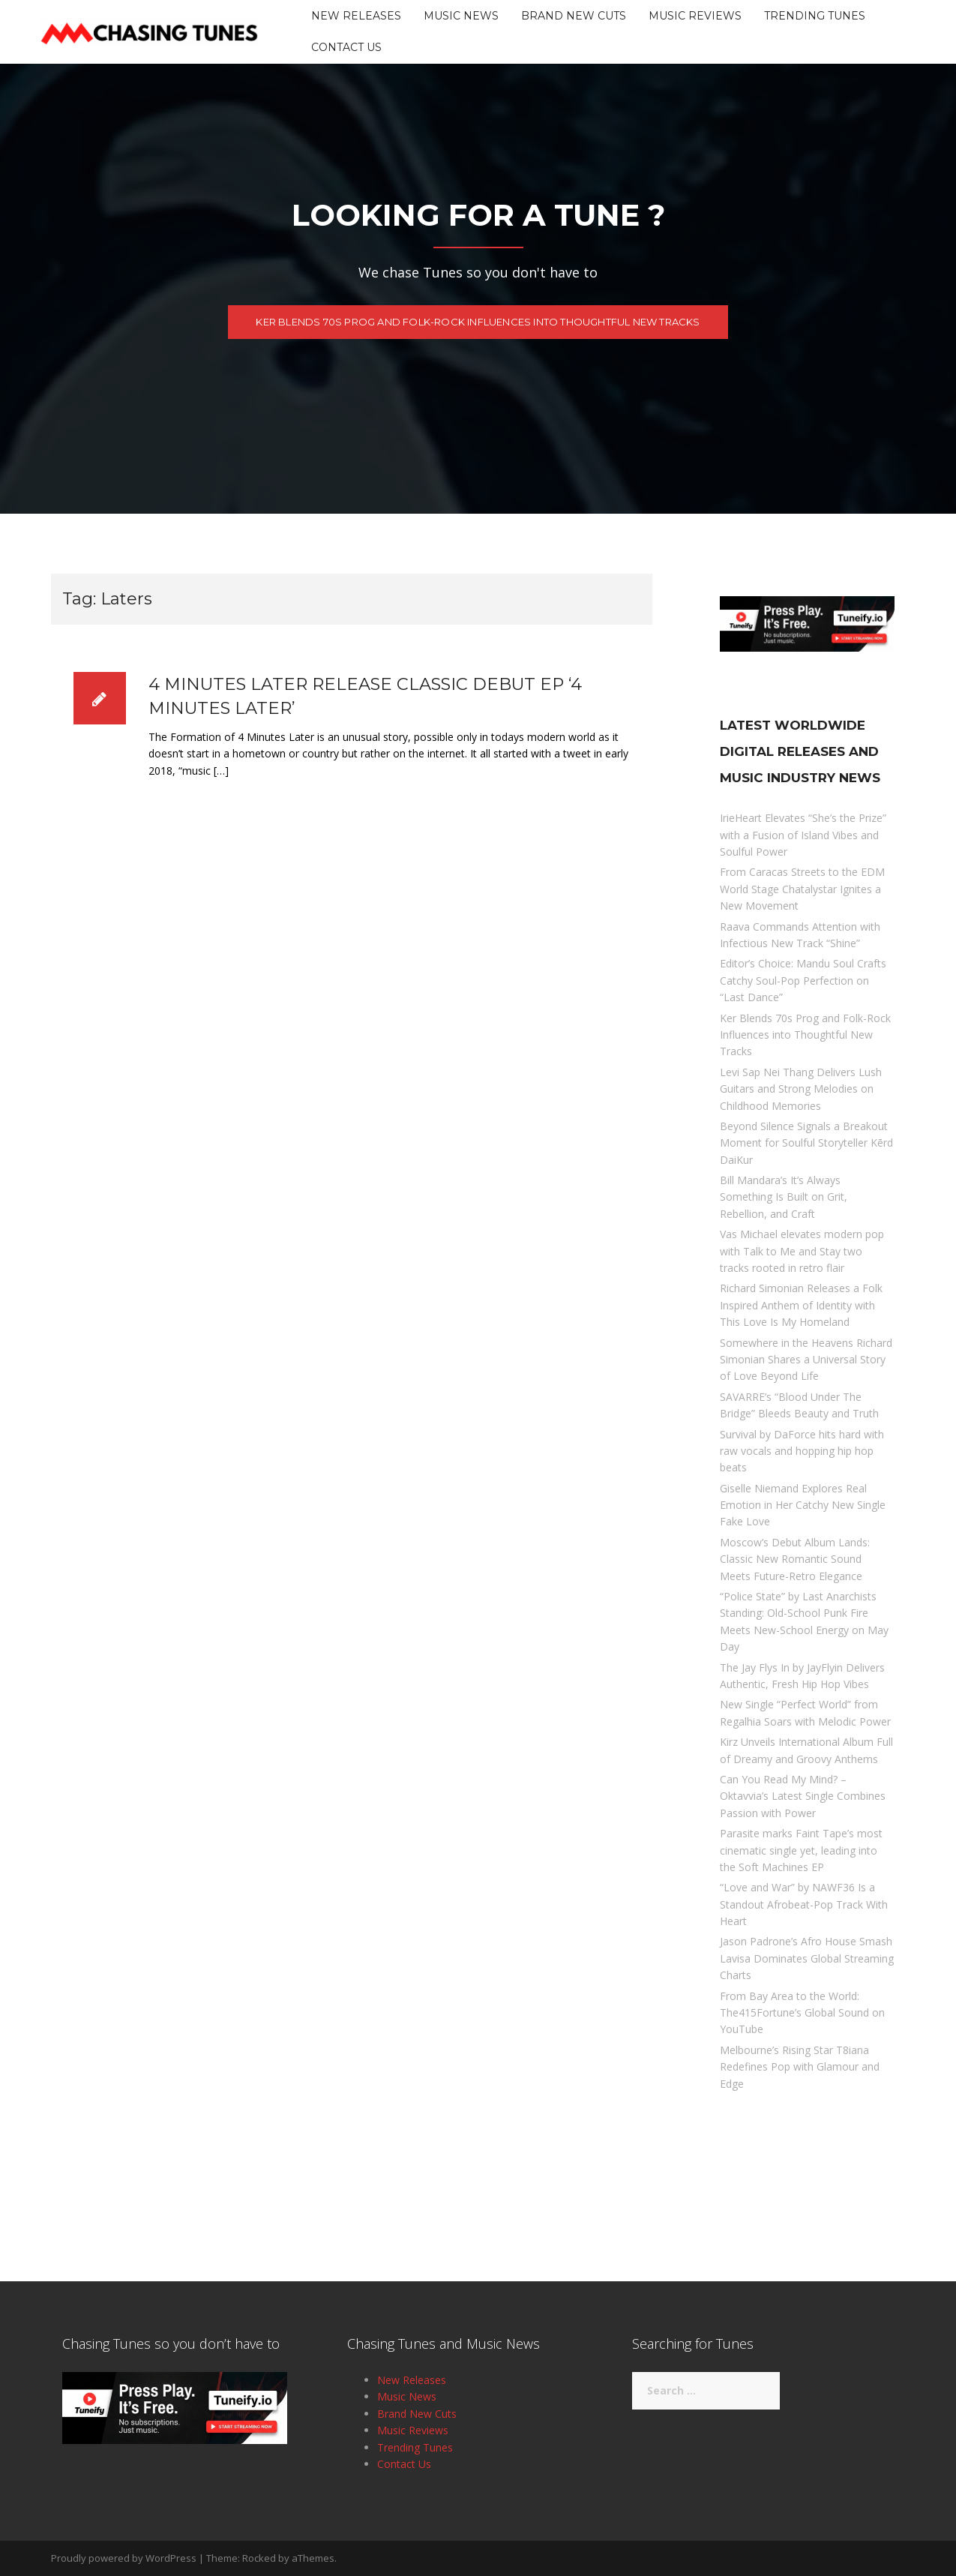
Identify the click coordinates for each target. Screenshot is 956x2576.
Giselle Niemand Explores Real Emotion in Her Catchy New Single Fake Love (803, 1505)
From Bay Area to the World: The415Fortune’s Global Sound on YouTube (802, 2013)
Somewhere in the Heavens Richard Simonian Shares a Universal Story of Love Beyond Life (806, 1360)
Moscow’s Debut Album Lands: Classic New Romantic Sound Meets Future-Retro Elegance (795, 1559)
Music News (461, 15)
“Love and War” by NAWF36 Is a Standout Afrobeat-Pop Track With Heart (804, 1904)
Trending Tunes (814, 15)
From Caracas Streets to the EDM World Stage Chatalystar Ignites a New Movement (802, 889)
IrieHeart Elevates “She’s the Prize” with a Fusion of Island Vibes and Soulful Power (803, 835)
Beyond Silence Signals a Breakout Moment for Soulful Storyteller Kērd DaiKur (806, 1143)
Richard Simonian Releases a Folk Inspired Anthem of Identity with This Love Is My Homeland (801, 1305)
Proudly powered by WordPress (123, 2558)
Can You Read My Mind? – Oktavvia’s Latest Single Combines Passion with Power (803, 1796)
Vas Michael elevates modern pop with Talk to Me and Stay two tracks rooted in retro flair (802, 1251)
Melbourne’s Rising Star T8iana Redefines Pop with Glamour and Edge (800, 2067)
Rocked (259, 2558)
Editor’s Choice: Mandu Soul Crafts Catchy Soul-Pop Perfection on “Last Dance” (803, 980)
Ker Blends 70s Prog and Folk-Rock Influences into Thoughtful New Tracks (478, 330)
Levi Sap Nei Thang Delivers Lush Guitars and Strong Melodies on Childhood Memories (801, 1089)
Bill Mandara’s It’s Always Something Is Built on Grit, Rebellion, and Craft (783, 1197)
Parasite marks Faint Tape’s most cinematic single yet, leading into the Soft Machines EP (801, 1850)
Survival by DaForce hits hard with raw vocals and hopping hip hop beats (802, 1451)
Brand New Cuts (573, 15)
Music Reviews (695, 15)
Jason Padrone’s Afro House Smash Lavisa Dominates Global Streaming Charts (807, 1958)
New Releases (356, 15)
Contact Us (346, 47)
